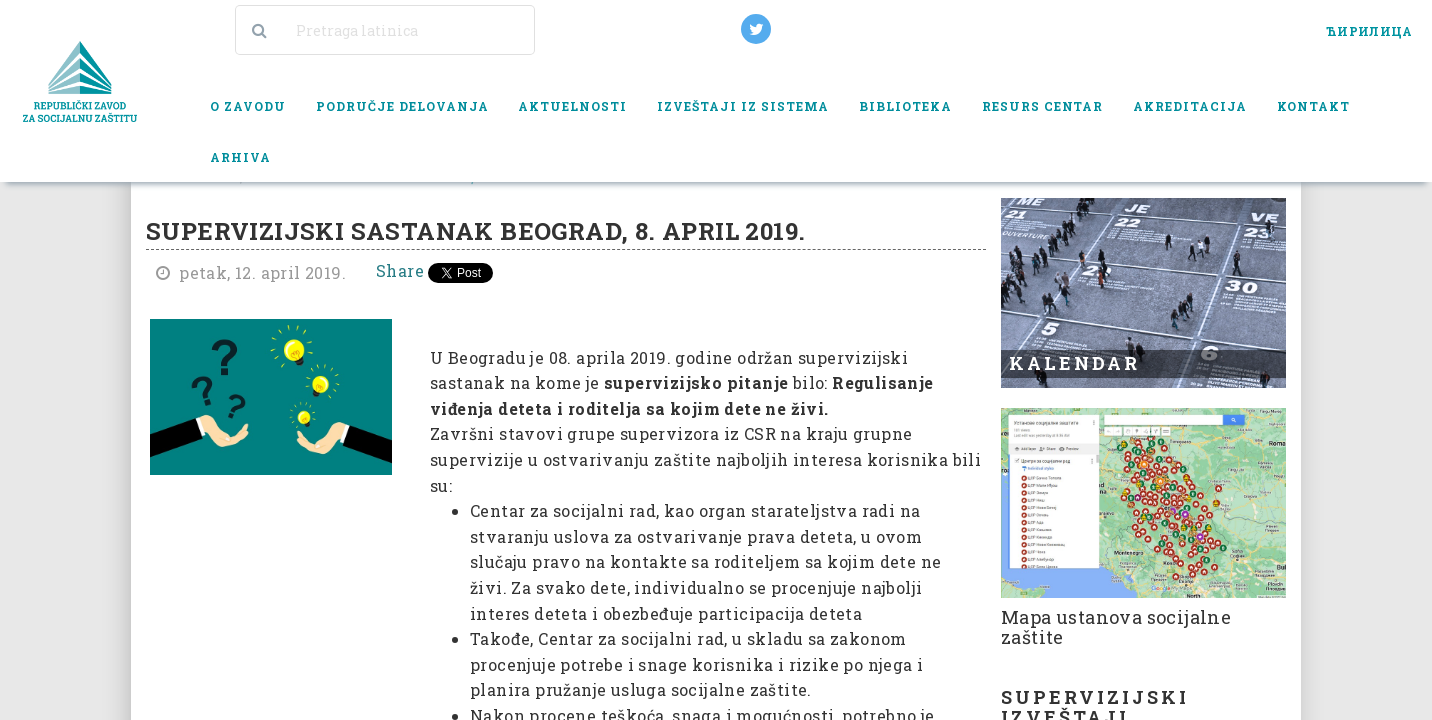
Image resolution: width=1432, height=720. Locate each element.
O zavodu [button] (248, 106)
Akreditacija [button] (1190, 106)
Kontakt (1313, 106)
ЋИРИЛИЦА (1369, 31)
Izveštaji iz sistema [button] (743, 106)
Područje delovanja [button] (402, 106)
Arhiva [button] (240, 157)
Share (400, 270)
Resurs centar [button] (1043, 106)
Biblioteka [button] (905, 106)
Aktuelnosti (572, 106)
